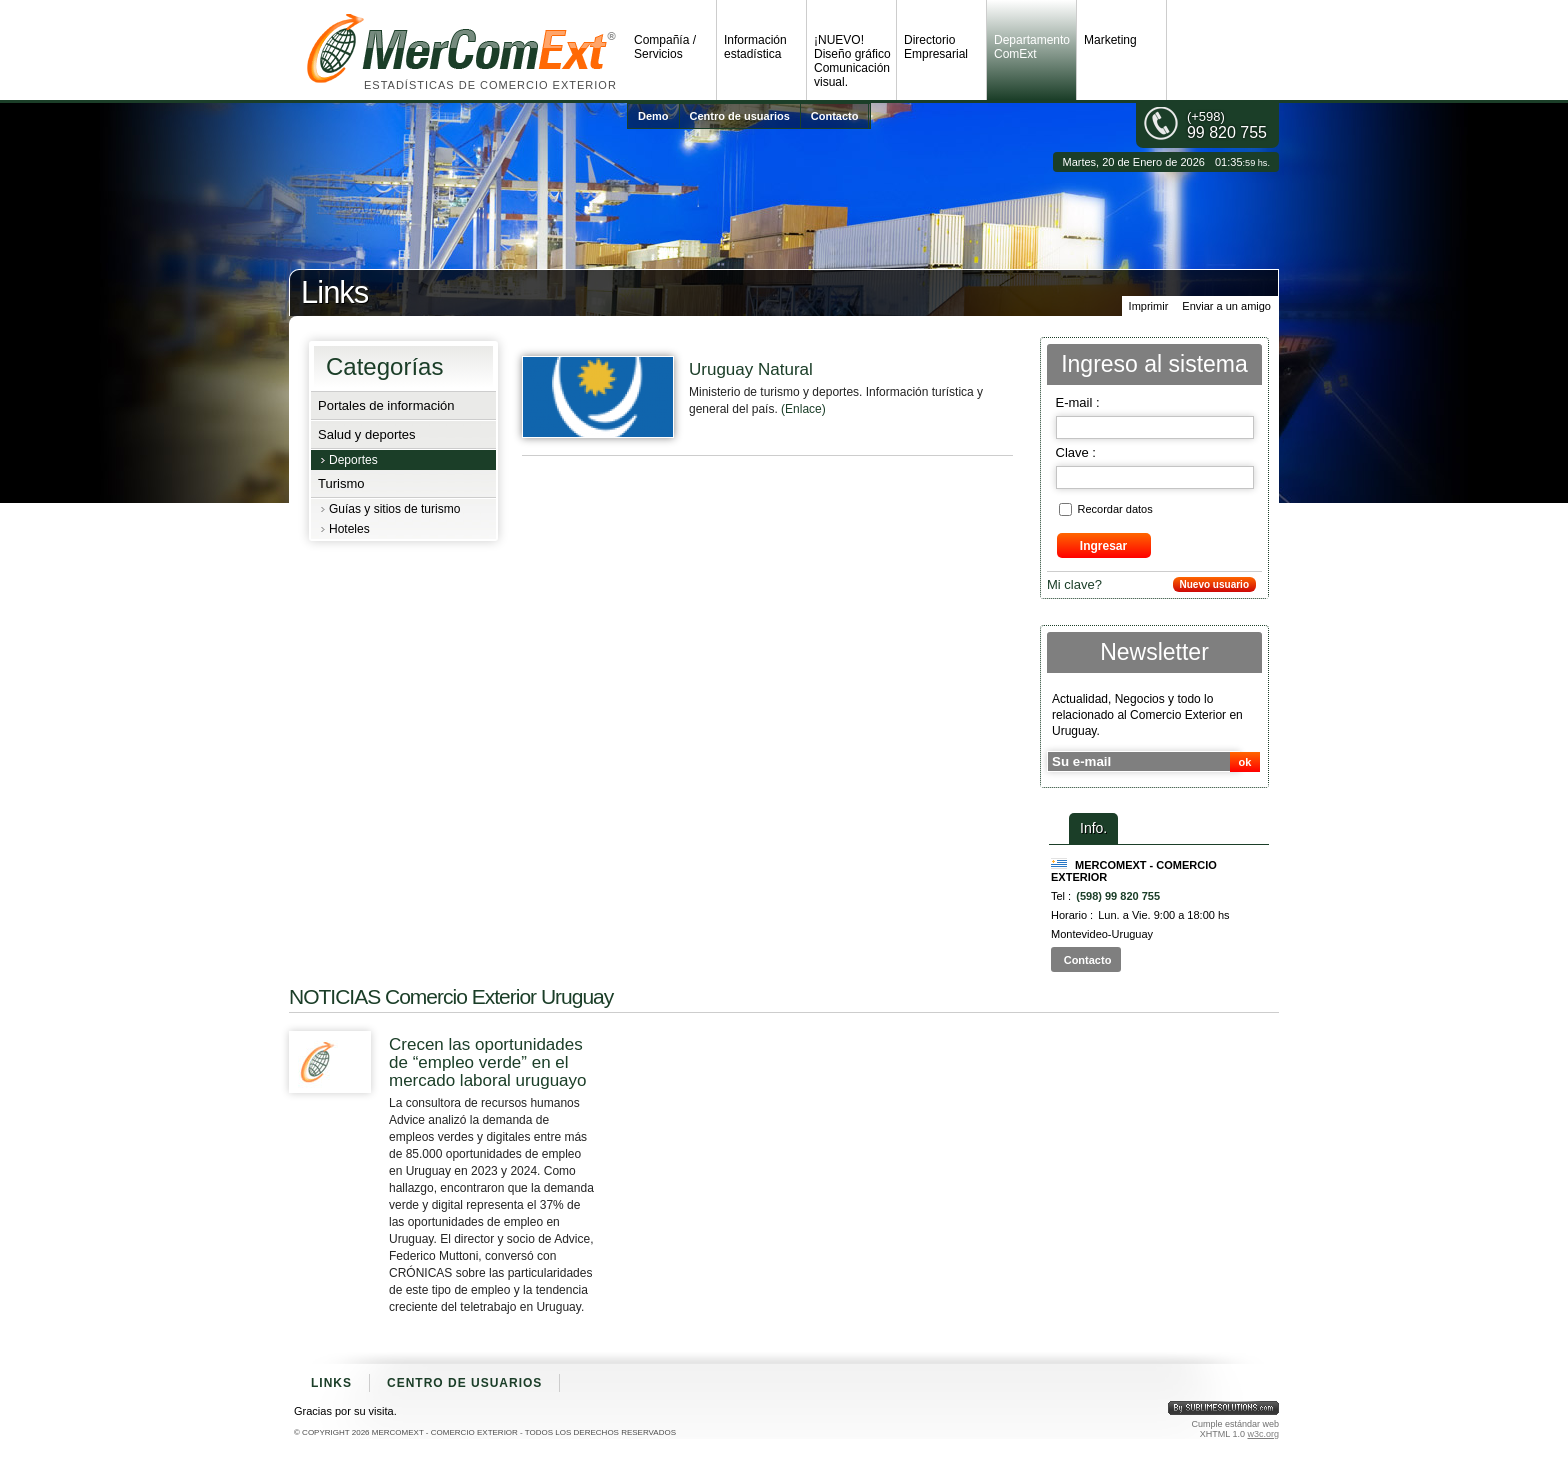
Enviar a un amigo (1226, 306)
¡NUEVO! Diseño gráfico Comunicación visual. (852, 61)
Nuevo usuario (1214, 584)
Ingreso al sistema (1154, 364)
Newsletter (1154, 652)
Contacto (835, 116)
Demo (653, 116)
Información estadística (755, 47)
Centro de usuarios (740, 116)
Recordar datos (1115, 509)
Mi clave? (1074, 584)
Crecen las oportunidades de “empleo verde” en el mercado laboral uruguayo (488, 1062)
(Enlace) (803, 409)
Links (331, 1383)
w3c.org (1263, 1434)
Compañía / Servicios (665, 47)
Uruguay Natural (751, 369)
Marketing (1110, 40)
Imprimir (1149, 306)
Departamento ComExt (1032, 47)
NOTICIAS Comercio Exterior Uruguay (451, 996)
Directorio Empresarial (936, 47)
